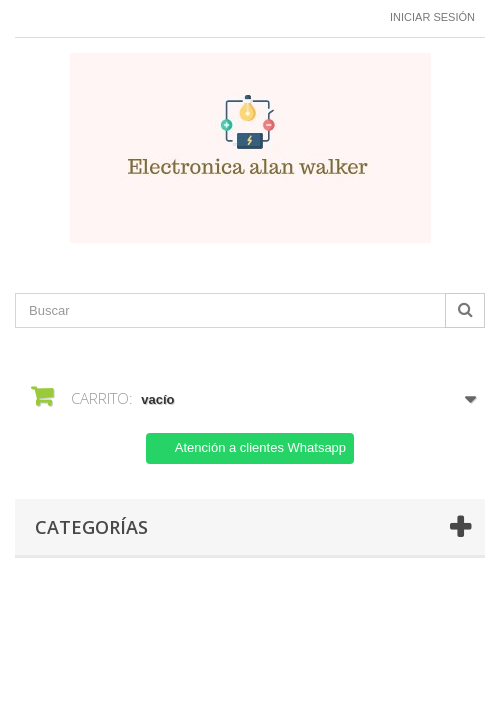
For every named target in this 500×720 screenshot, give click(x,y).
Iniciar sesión (432, 17)
